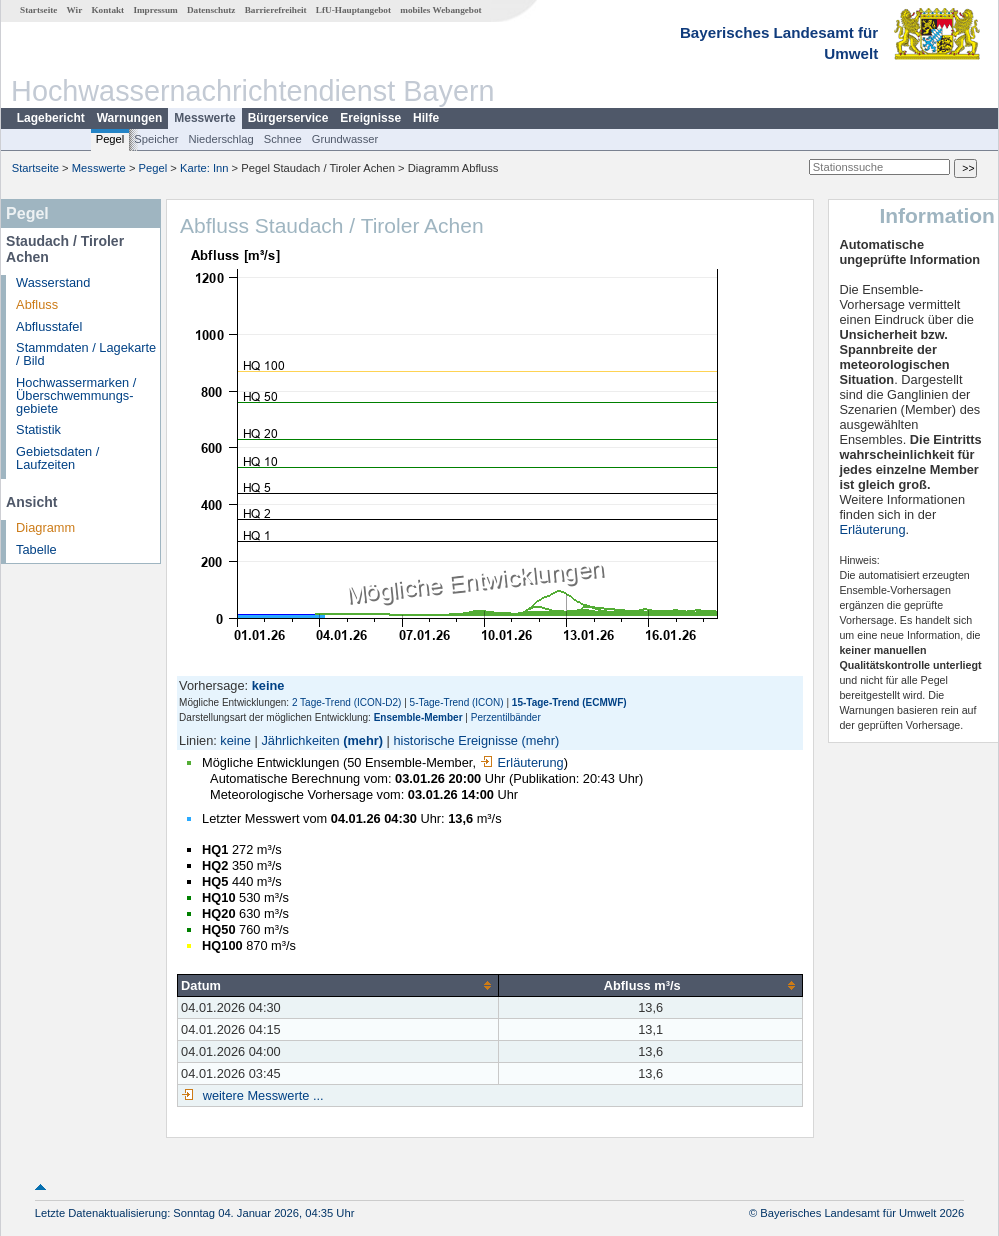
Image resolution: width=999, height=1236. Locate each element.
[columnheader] (338, 985)
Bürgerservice (288, 118)
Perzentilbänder (506, 717)
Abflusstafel (49, 326)
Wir (75, 10)
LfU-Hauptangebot (353, 10)
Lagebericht (51, 118)
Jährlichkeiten (300, 740)
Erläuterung (522, 762)
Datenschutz (211, 10)
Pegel (110, 139)
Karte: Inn (204, 168)
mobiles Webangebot (440, 10)
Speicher (156, 139)
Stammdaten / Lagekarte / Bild (86, 354)
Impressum (155, 10)
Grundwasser (345, 139)
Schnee (283, 139)
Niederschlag (220, 139)
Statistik (38, 429)
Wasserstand (53, 282)
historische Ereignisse (455, 740)
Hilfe (426, 118)
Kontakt (107, 10)
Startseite (38, 10)
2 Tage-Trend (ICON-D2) (346, 702)
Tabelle (36, 549)
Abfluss (37, 304)
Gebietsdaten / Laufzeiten (57, 458)
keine (235, 740)
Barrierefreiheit (276, 10)
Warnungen (130, 118)
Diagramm (45, 527)
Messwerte (204, 118)
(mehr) (363, 740)
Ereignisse (370, 118)
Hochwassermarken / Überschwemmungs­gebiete (76, 395)
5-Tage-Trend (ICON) (457, 702)
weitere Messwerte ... (261, 1095)
